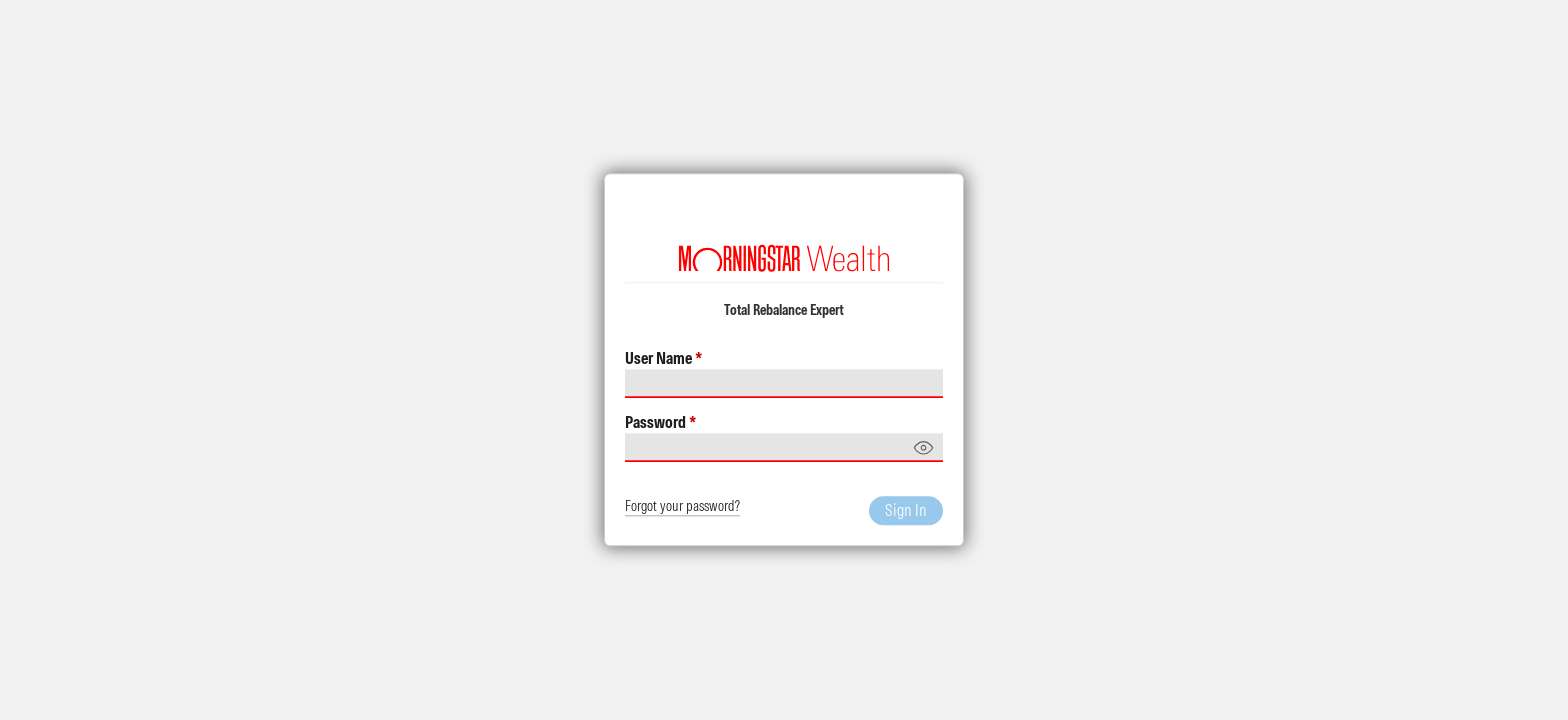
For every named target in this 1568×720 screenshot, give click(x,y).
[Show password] (923, 448)
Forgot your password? (682, 507)
